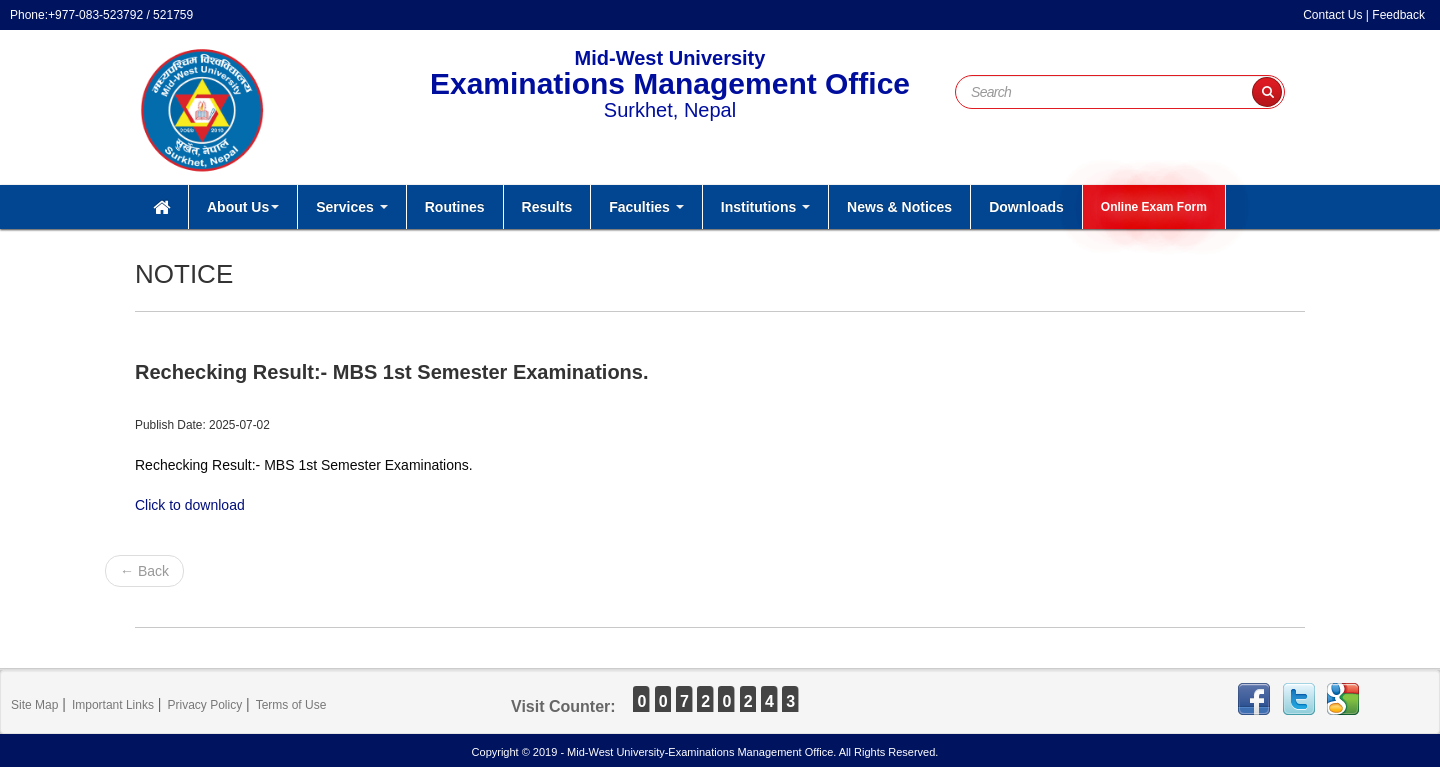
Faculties (646, 207)
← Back (144, 571)
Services (352, 207)
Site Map (34, 705)
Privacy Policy (204, 705)
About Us (243, 207)
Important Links (113, 705)
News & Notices (899, 207)
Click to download (190, 505)
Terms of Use (291, 705)
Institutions (765, 207)
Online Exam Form (1154, 207)
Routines (455, 207)
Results (547, 207)
